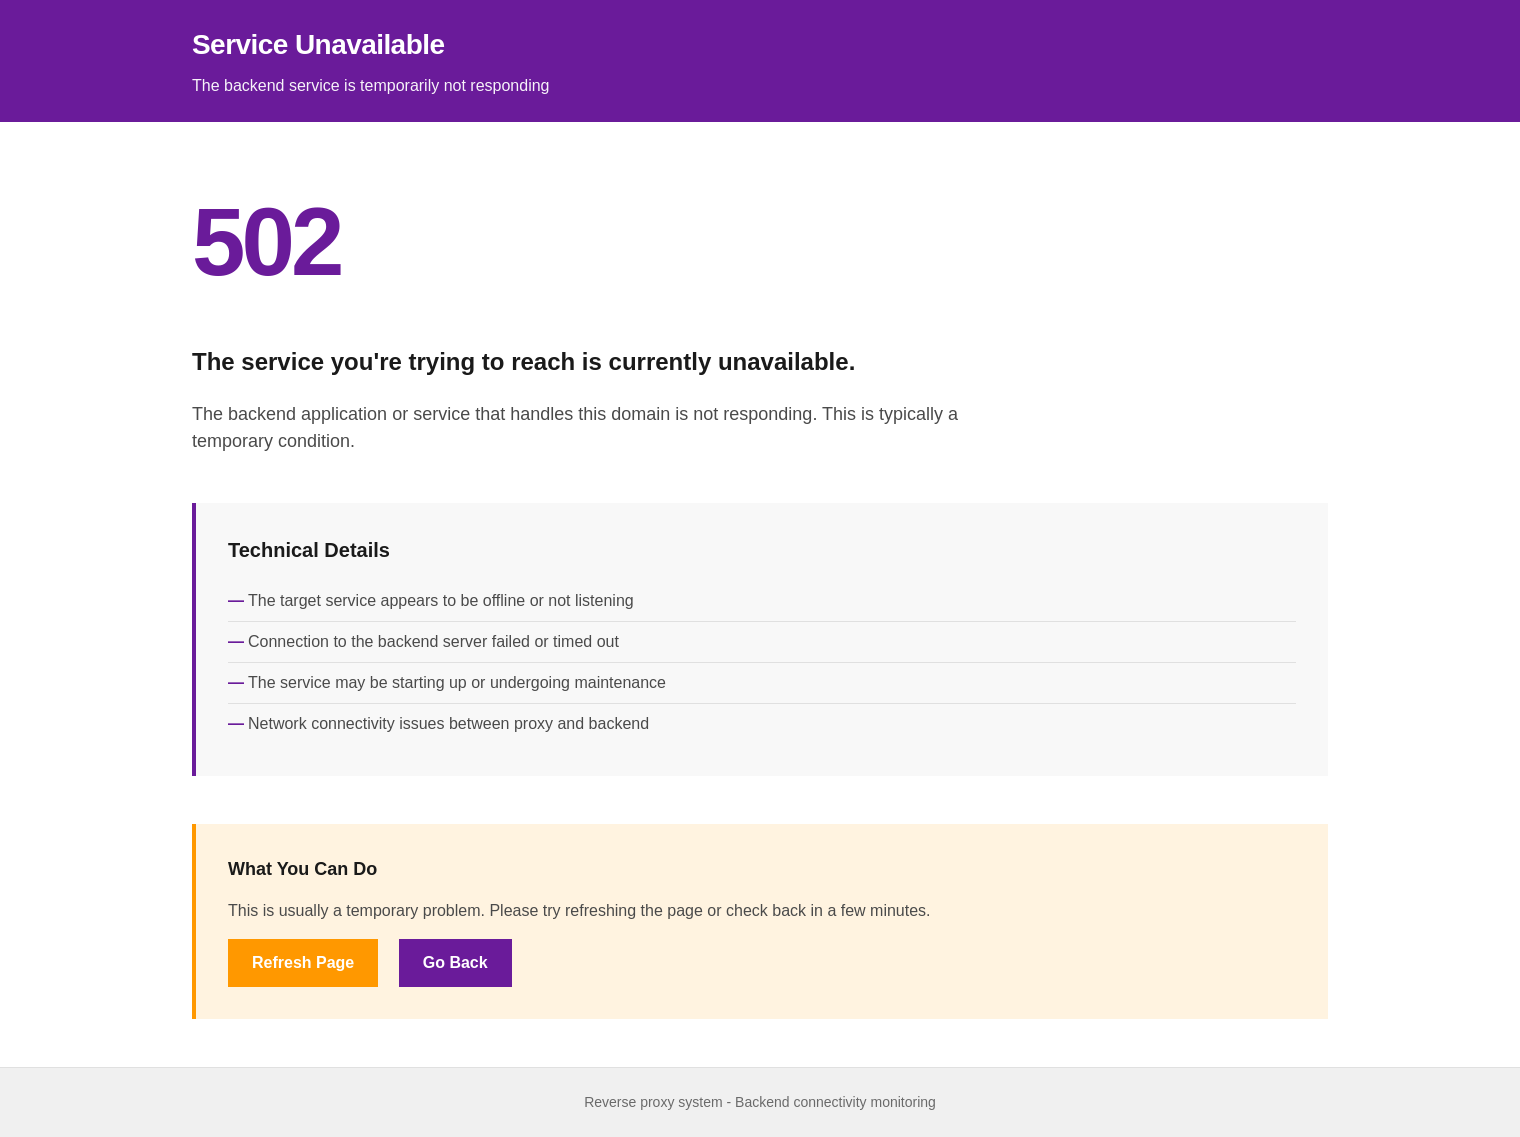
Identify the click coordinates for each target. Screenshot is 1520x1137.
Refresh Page (303, 962)
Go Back (455, 962)
